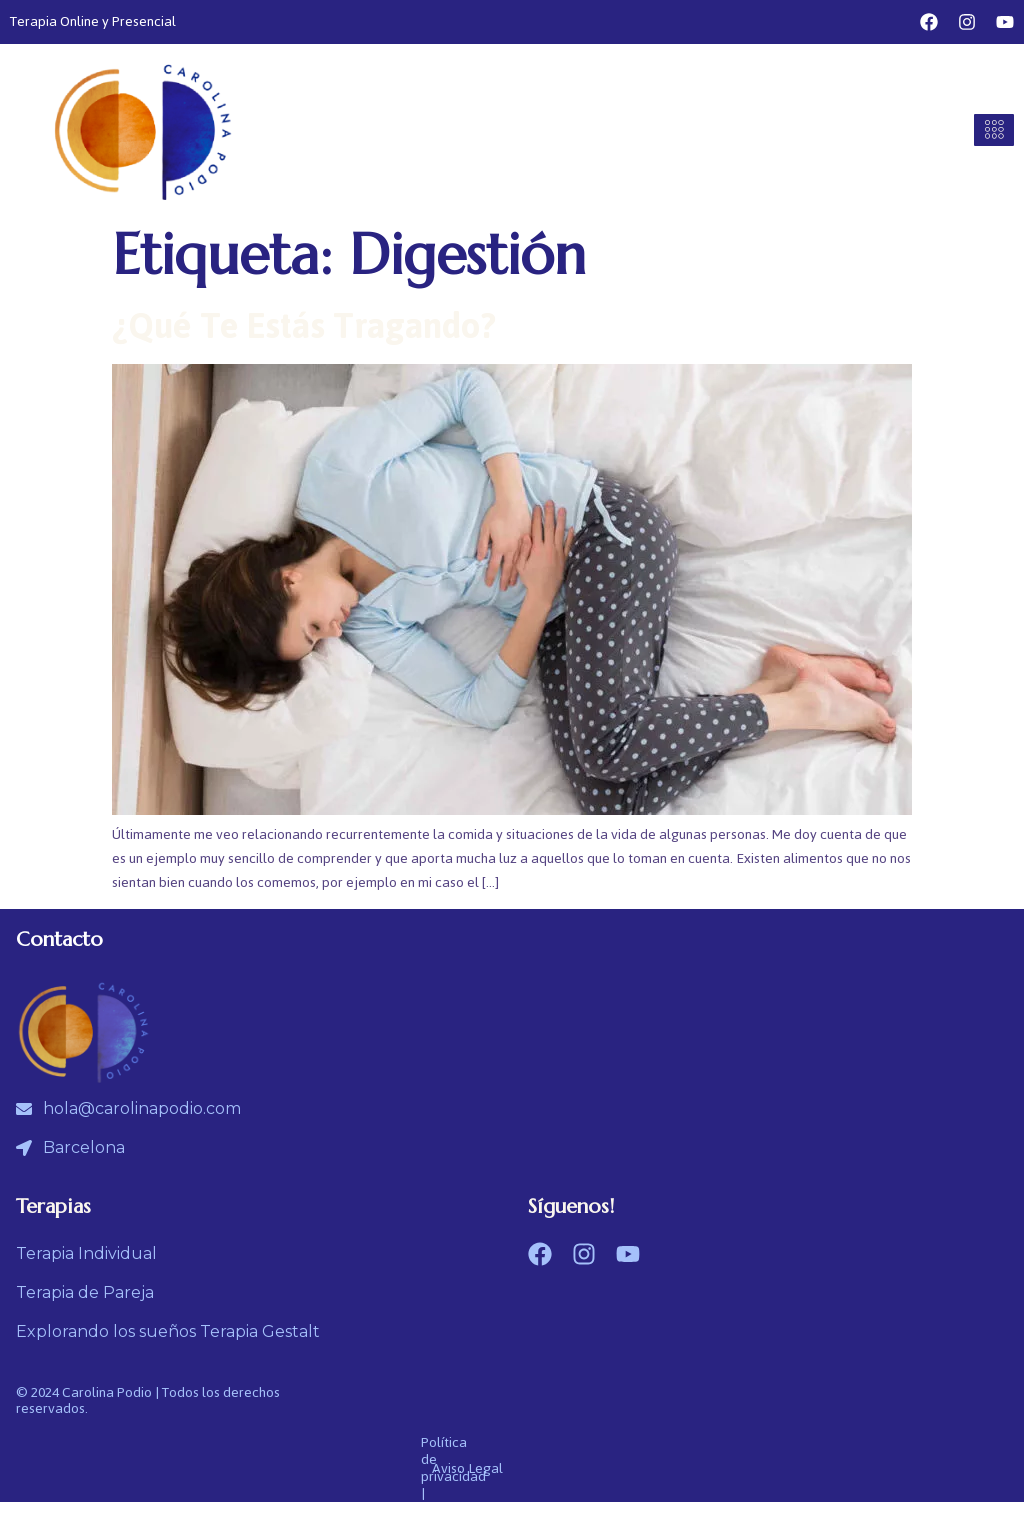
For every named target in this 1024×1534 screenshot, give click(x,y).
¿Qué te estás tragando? (304, 326)
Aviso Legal (467, 1468)
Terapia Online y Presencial (93, 22)
